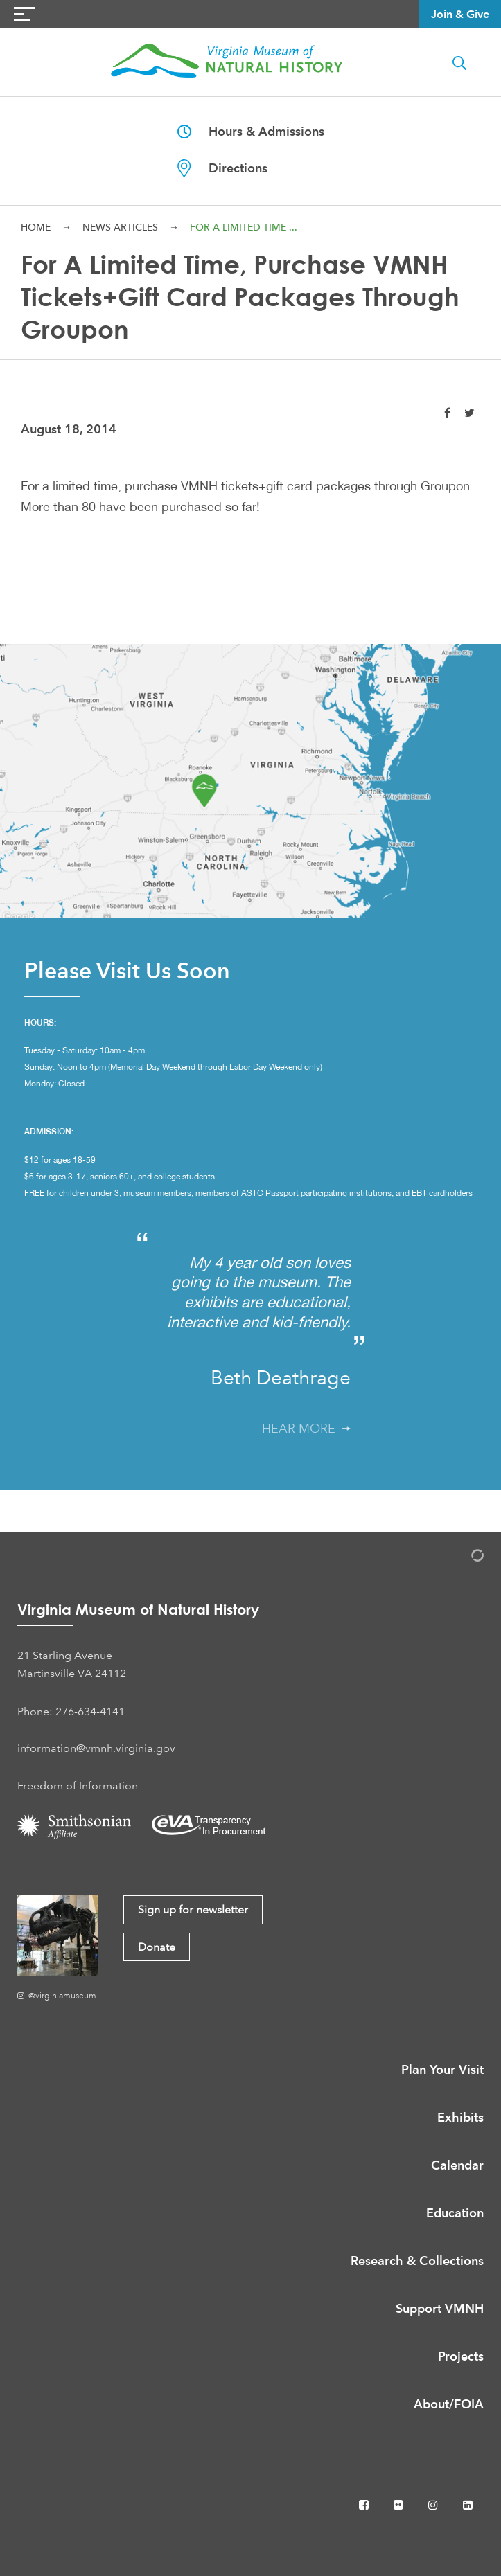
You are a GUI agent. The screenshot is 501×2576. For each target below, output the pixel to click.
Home (36, 227)
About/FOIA (449, 2404)
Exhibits (460, 2117)
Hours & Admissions (250, 131)
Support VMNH (440, 2308)
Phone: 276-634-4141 (71, 1711)
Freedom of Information (77, 1785)
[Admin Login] (463, 1557)
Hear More (306, 1428)
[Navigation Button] (24, 14)
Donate (156, 1946)
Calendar (457, 2165)
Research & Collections (417, 2260)
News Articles (120, 227)
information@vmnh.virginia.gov (96, 1748)
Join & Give (460, 14)
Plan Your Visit (442, 2069)
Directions (222, 168)
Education (455, 2213)
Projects (461, 2356)
